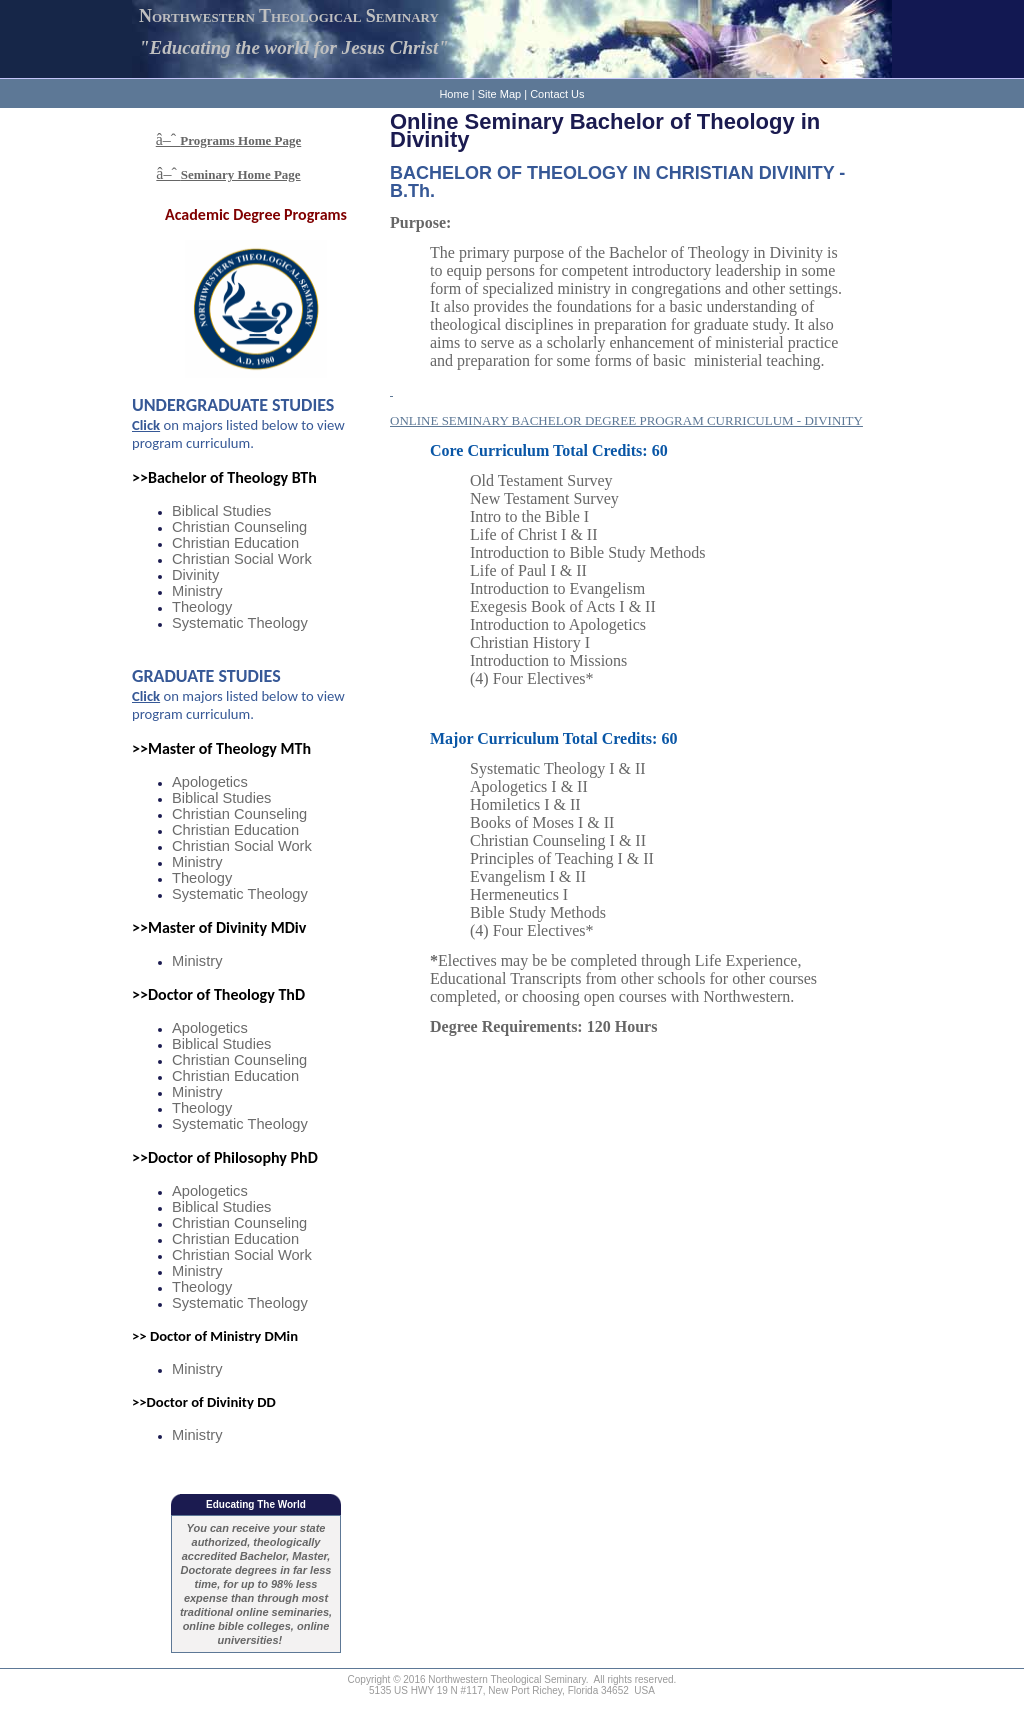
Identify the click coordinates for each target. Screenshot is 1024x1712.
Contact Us (557, 94)
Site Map (499, 94)
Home (453, 94)
